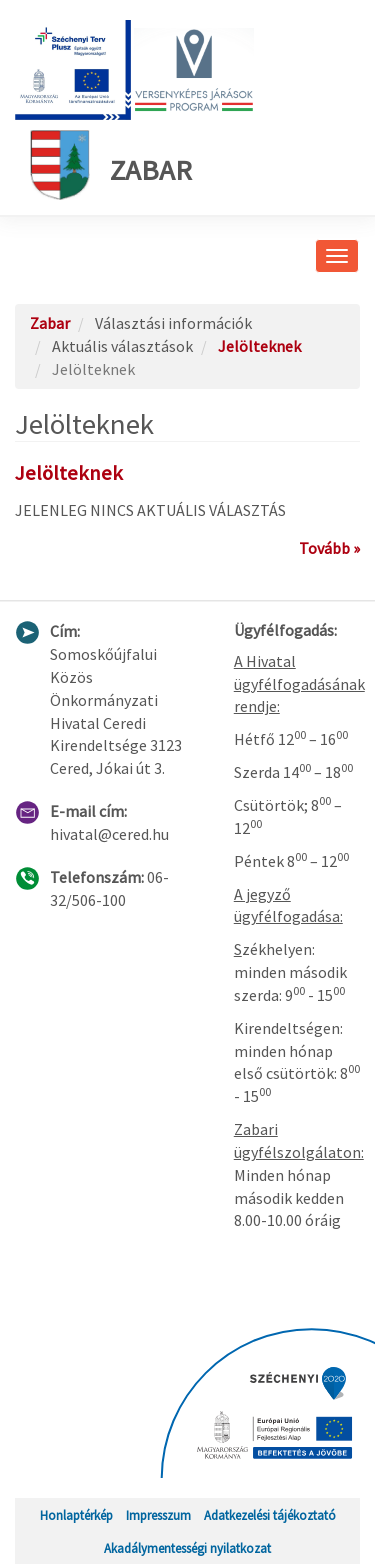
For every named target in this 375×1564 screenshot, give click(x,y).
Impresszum (158, 1515)
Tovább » (329, 548)
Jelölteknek (259, 346)
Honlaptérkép (76, 1515)
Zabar (111, 165)
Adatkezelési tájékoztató (270, 1515)
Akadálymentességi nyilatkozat (187, 1548)
